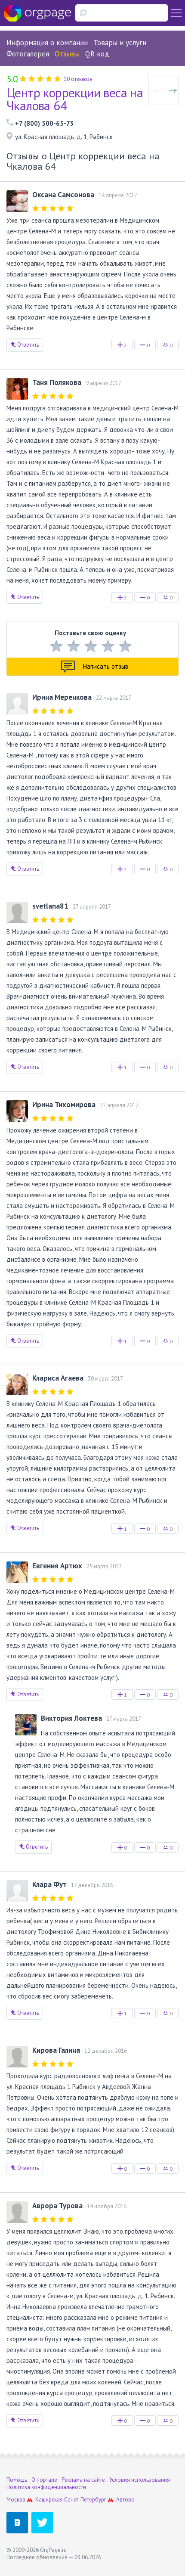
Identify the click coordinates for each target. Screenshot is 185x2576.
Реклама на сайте (83, 2479)
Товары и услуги (119, 42)
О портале (44, 2479)
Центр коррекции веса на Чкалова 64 (74, 99)
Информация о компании (47, 42)
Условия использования (139, 2479)
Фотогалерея (27, 54)
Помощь (16, 2479)
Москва (15, 2499)
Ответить (24, 344)
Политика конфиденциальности (46, 2487)
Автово (125, 2499)
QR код (97, 54)
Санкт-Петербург (85, 2499)
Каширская (49, 2499)
